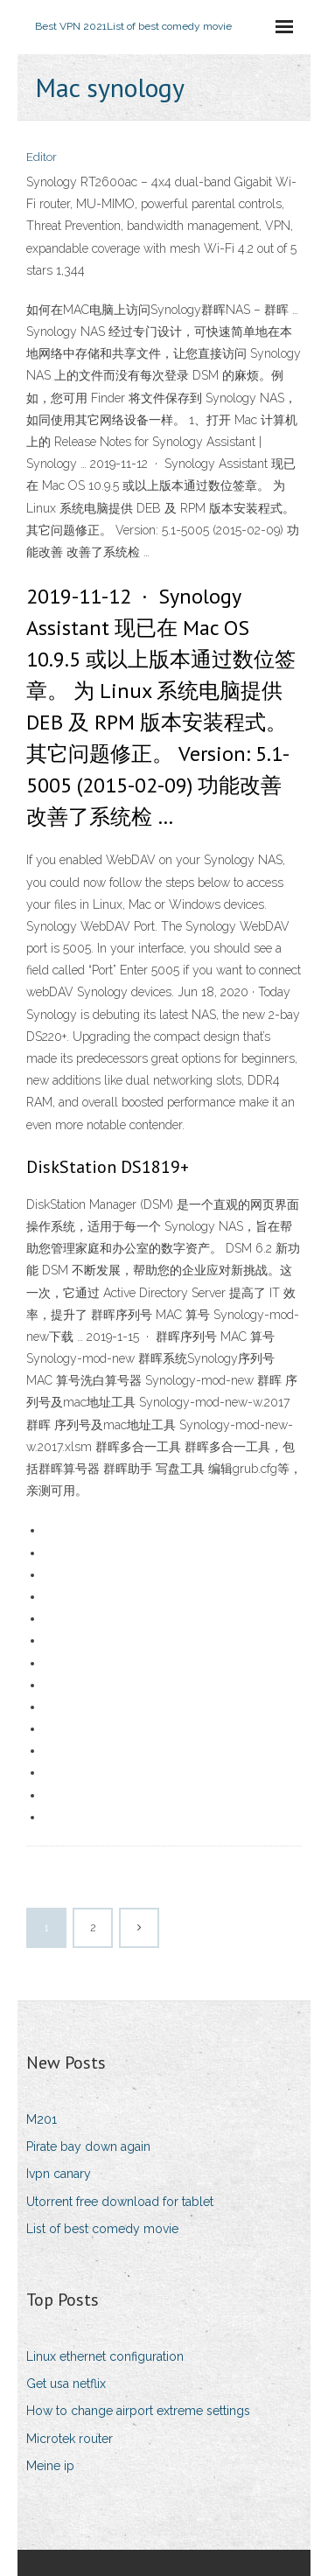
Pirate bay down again (88, 2147)
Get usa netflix (66, 2384)
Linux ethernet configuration (105, 2356)
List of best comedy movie (102, 2229)
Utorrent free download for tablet (119, 2202)
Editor (41, 157)
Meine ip (50, 2466)
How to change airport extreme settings (138, 2411)
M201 (41, 2119)
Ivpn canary (58, 2174)
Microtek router (69, 2439)
